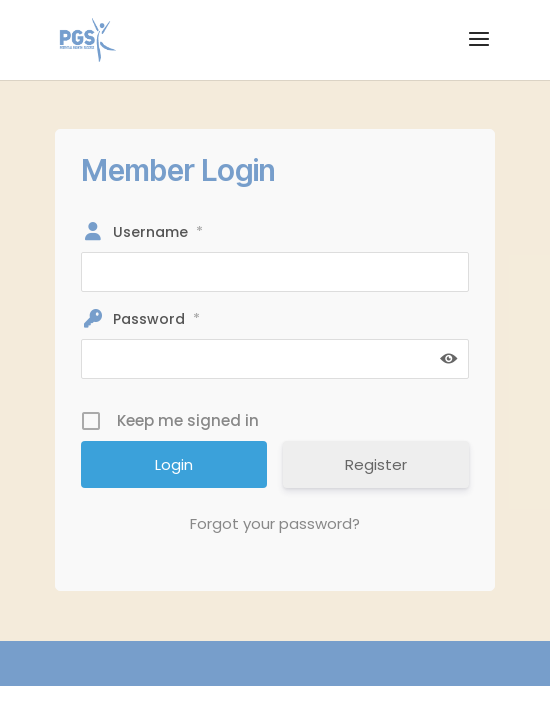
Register (376, 464)
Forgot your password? (275, 523)
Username (158, 232)
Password (156, 319)
